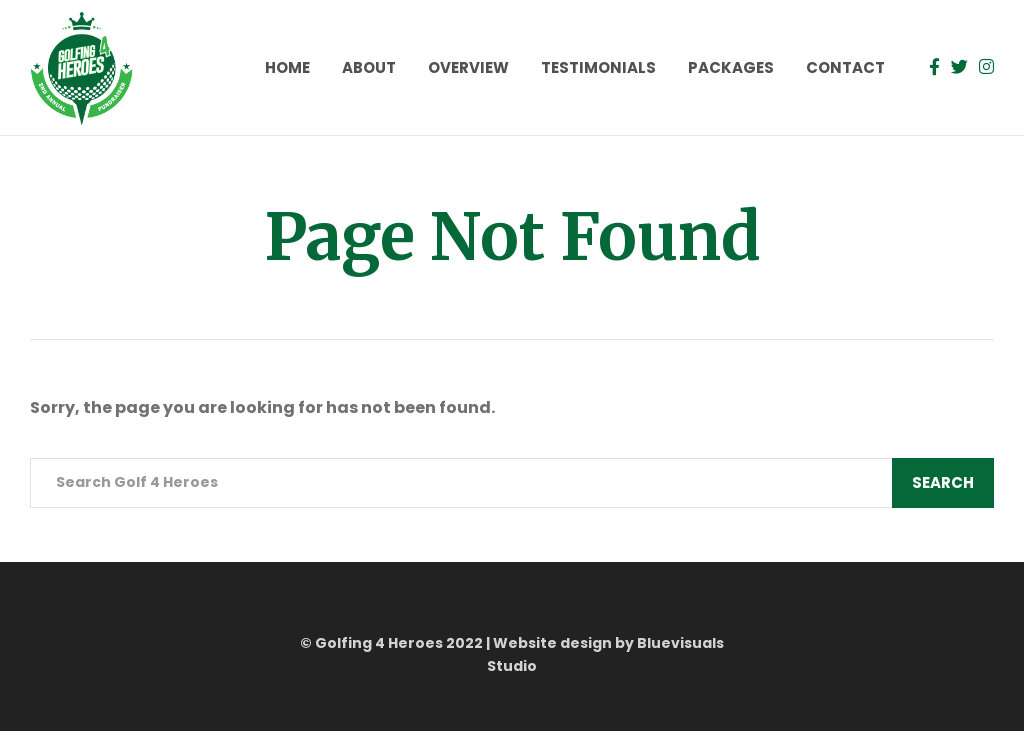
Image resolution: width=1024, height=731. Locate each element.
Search (943, 482)
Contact (845, 67)
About (369, 67)
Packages (731, 67)
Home (287, 67)
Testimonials (598, 67)
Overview (468, 67)
